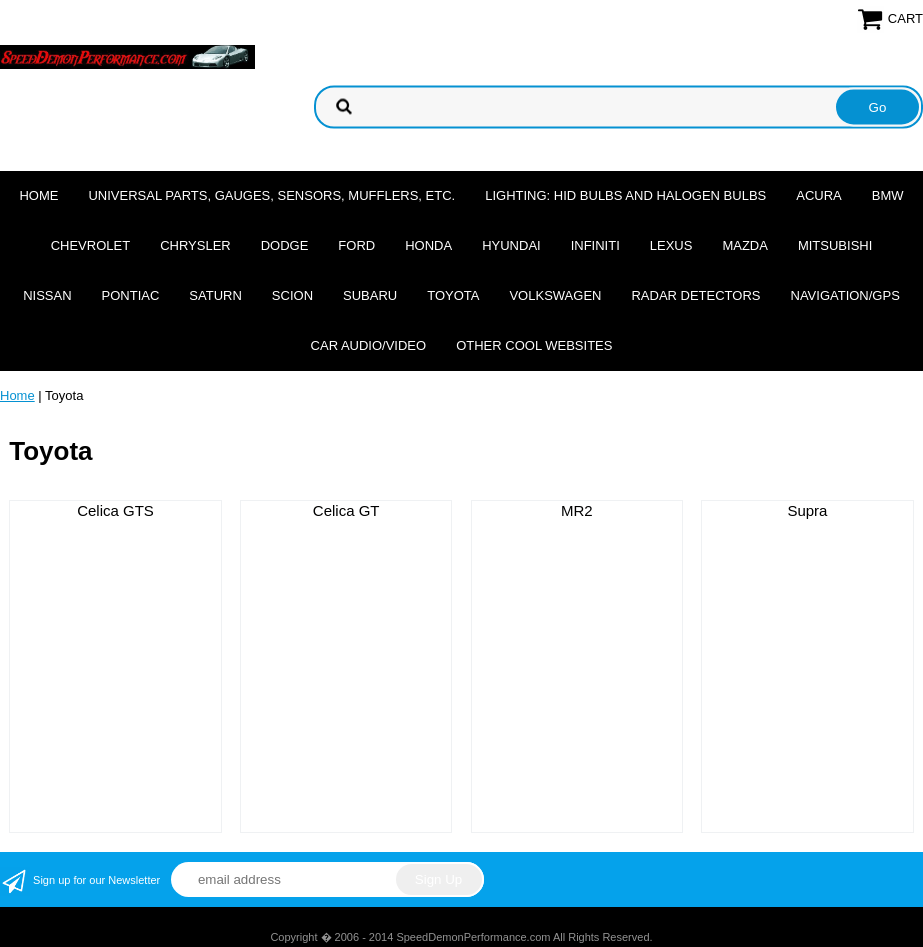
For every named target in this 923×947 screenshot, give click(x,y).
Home (38, 195)
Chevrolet (90, 245)
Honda (428, 245)
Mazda (745, 245)
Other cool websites (534, 345)
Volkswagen (555, 295)
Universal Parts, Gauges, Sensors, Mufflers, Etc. (271, 195)
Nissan (47, 295)
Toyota (453, 295)
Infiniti (595, 245)
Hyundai (511, 245)
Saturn (215, 295)
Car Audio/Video (369, 345)
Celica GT (346, 510)
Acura (819, 195)
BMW (888, 195)
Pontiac (131, 295)
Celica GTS (115, 510)
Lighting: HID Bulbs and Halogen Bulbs (625, 195)
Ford (356, 245)
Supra (807, 510)
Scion (292, 295)
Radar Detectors (695, 295)
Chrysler (195, 245)
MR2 (577, 510)
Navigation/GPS (845, 295)
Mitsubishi (835, 245)
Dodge (285, 245)
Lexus (671, 245)
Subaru (370, 295)
